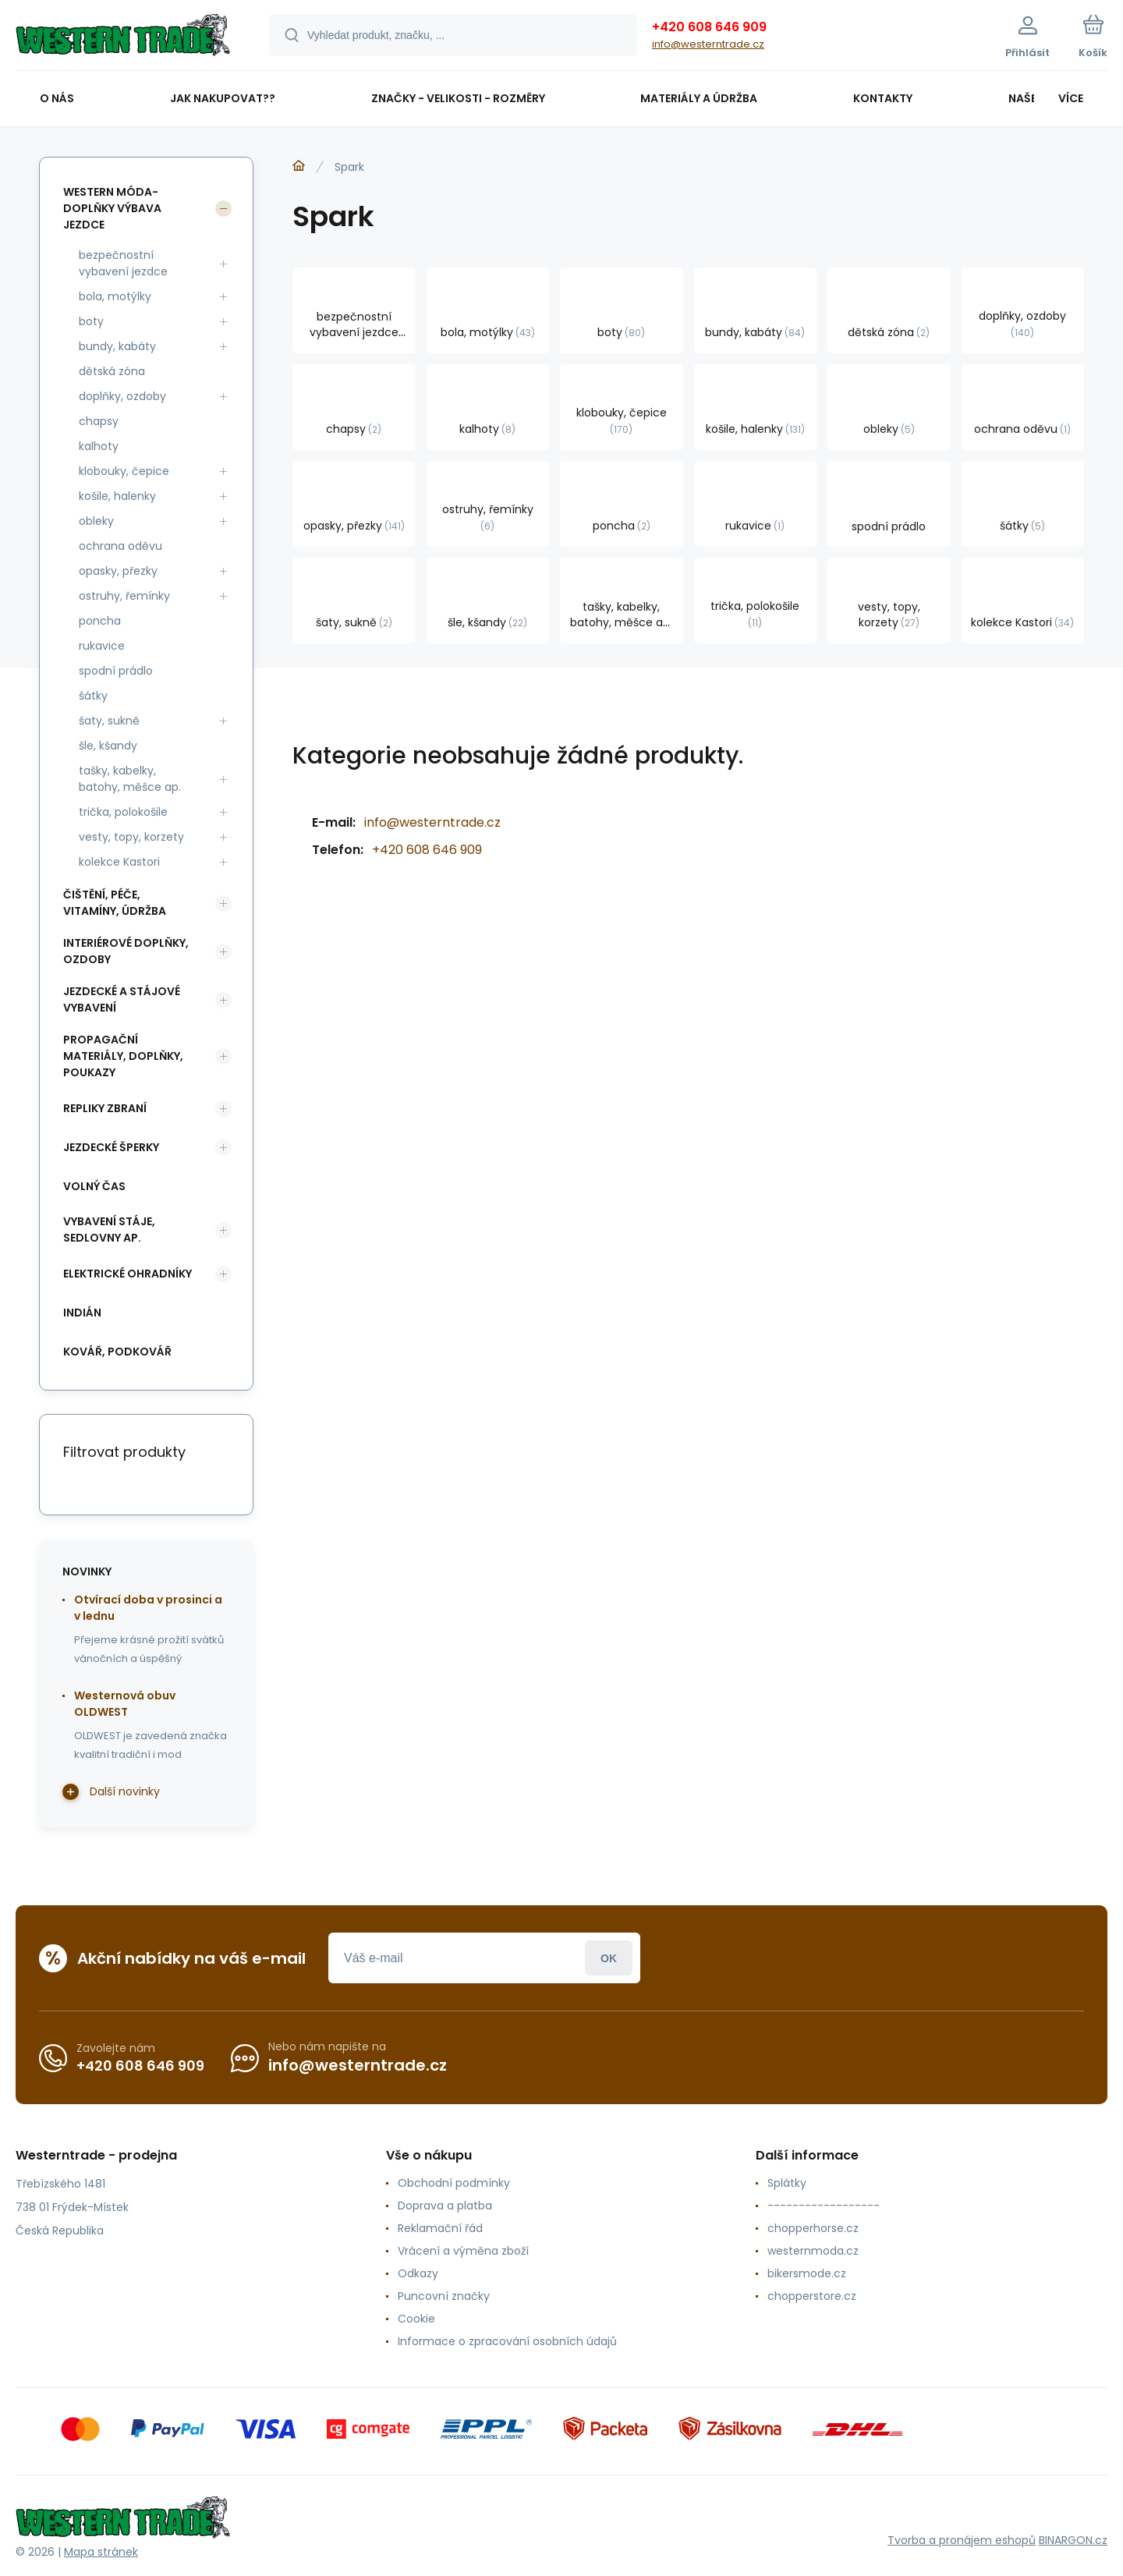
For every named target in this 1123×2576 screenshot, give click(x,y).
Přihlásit (608, 1957)
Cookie (416, 2318)
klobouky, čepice (124, 471)
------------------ (823, 2205)
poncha (100, 621)
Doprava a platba (445, 2205)
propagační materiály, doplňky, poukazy (123, 1056)
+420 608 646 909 (709, 27)
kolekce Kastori (119, 862)
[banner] (123, 37)
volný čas (94, 1186)
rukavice (102, 646)
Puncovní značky (444, 2296)
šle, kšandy (108, 745)
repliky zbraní (105, 1108)
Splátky (786, 2183)
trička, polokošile (123, 812)
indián (82, 1312)
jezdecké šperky (111, 1147)
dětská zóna (112, 371)
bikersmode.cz (806, 2273)
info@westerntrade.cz (708, 44)
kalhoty (99, 446)
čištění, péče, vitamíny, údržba (114, 903)
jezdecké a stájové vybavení (121, 999)
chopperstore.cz (811, 2296)
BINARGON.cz (1073, 2540)
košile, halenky (117, 496)
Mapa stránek (101, 2552)
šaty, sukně (109, 720)
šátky (93, 695)
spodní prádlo (116, 671)
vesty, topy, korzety (131, 837)
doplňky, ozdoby (122, 396)
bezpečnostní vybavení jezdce (123, 263)
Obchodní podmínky (454, 2183)
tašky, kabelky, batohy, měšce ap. (130, 779)
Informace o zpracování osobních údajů (507, 2341)
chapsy (99, 421)
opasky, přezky (118, 571)
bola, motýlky (115, 296)
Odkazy (418, 2273)
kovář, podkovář (117, 1351)
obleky (96, 521)
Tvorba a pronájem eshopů (961, 2540)
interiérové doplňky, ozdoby (126, 951)
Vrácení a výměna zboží (463, 2251)
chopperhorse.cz (813, 2228)
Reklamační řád (440, 2228)
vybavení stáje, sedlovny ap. (109, 1229)
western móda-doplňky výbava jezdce (112, 208)
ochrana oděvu (120, 546)
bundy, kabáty (117, 346)
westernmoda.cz (813, 2251)
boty (91, 321)
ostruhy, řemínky (124, 596)
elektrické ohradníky (127, 1273)
